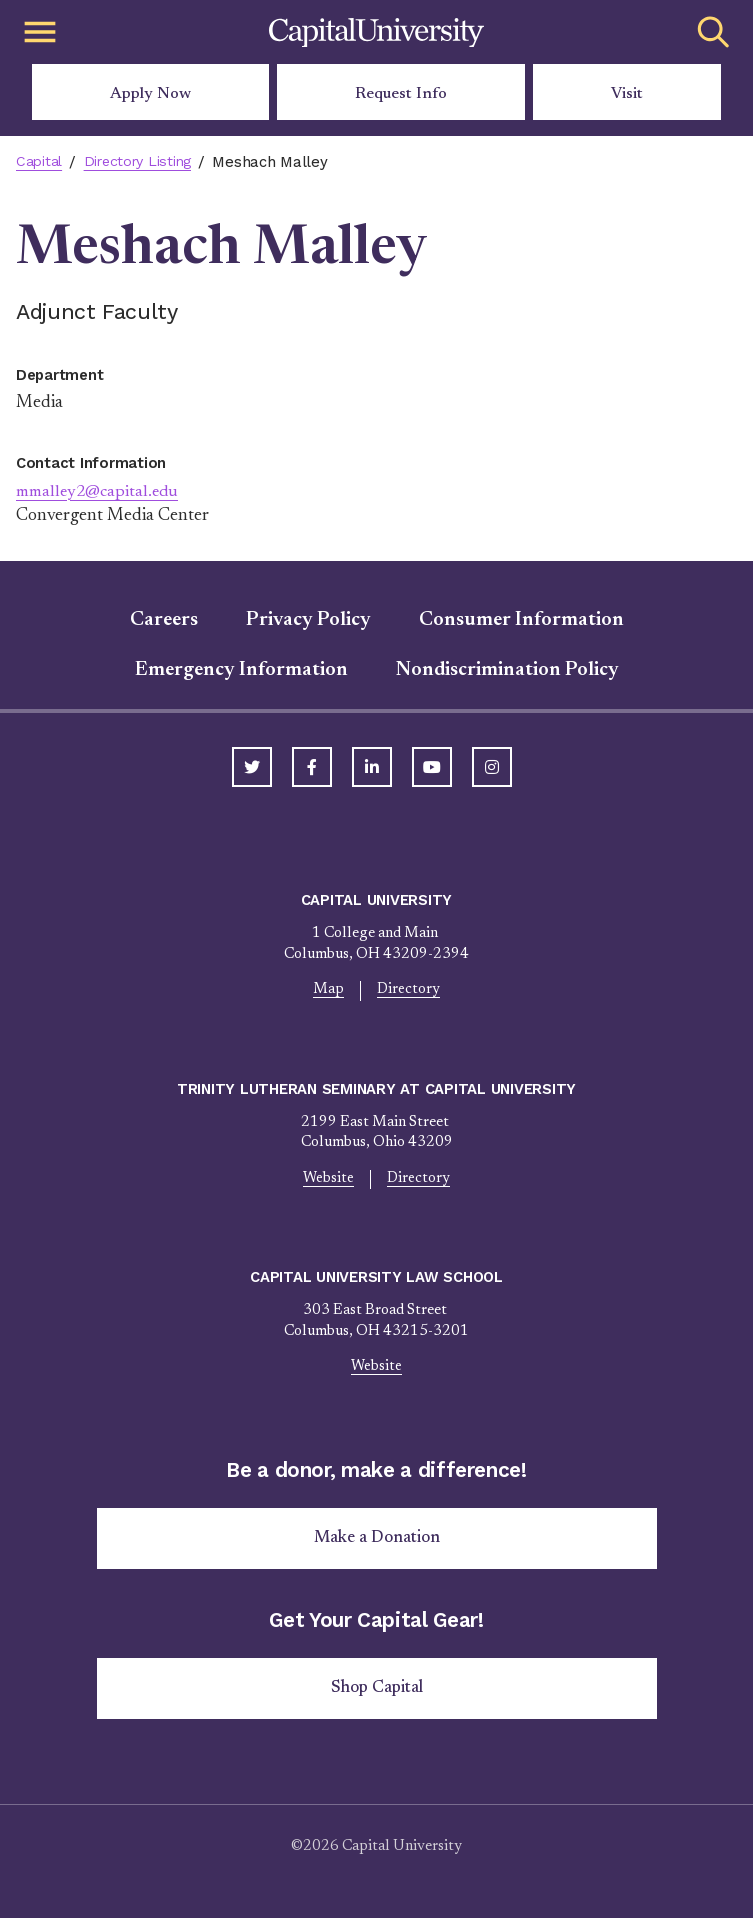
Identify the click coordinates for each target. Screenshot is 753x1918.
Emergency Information (241, 670)
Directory (408, 990)
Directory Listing (143, 162)
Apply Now (150, 94)
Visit (627, 94)
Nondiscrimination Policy (507, 670)
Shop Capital (377, 1693)
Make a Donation (377, 1541)
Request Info (401, 94)
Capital (40, 162)
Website (329, 1179)
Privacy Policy (308, 620)
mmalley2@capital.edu (102, 492)
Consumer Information (521, 620)
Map (328, 990)
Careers (164, 620)
